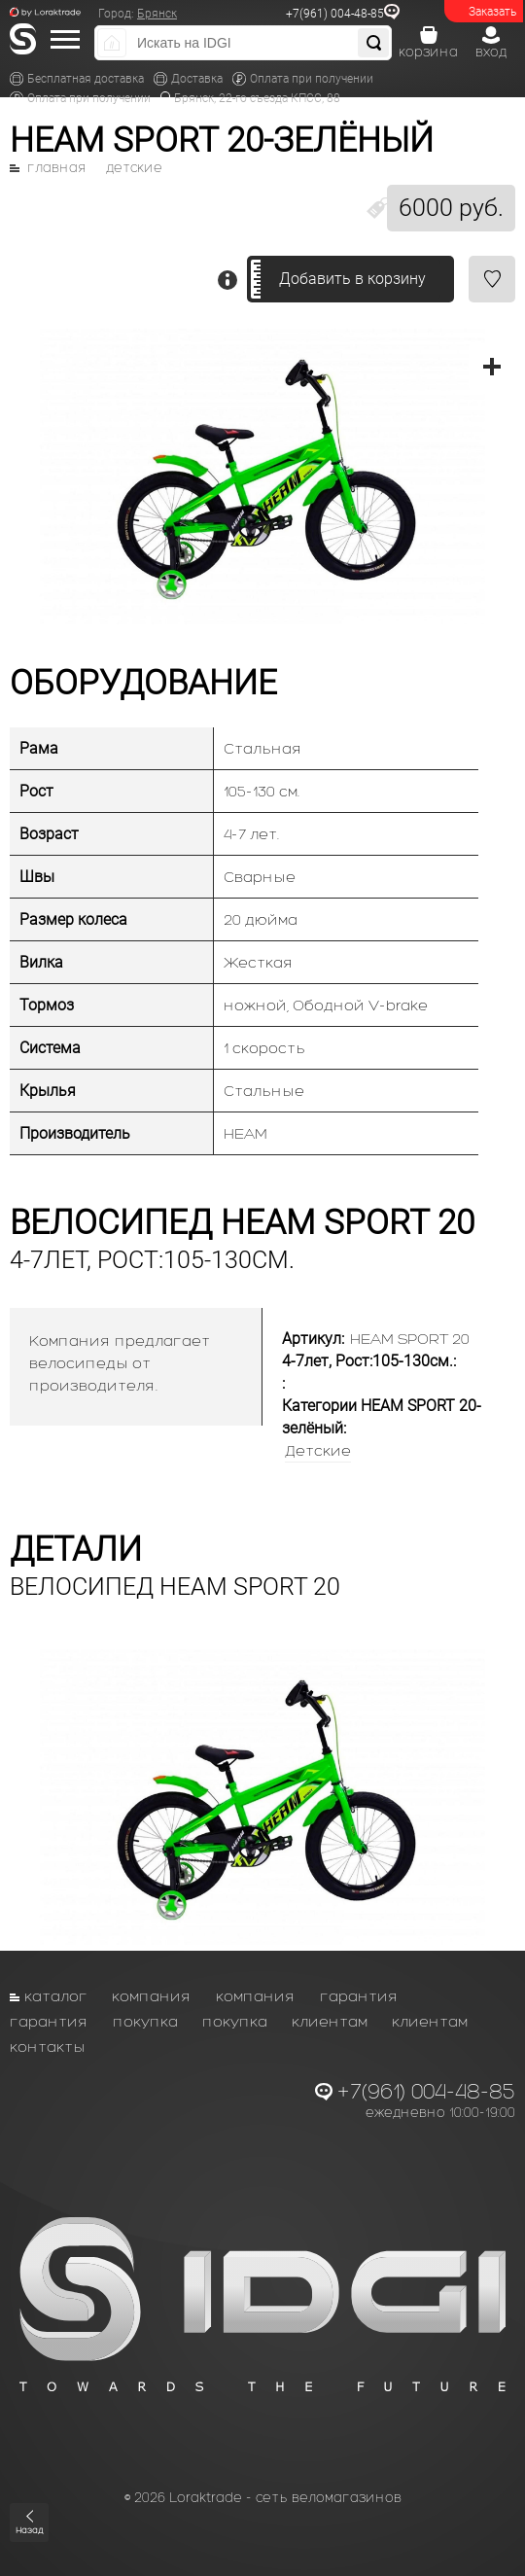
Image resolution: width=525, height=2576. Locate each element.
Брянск (157, 13)
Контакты (48, 2046)
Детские (134, 168)
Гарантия (359, 1996)
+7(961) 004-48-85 (335, 13)
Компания (152, 1996)
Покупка (145, 2021)
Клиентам (330, 2021)
